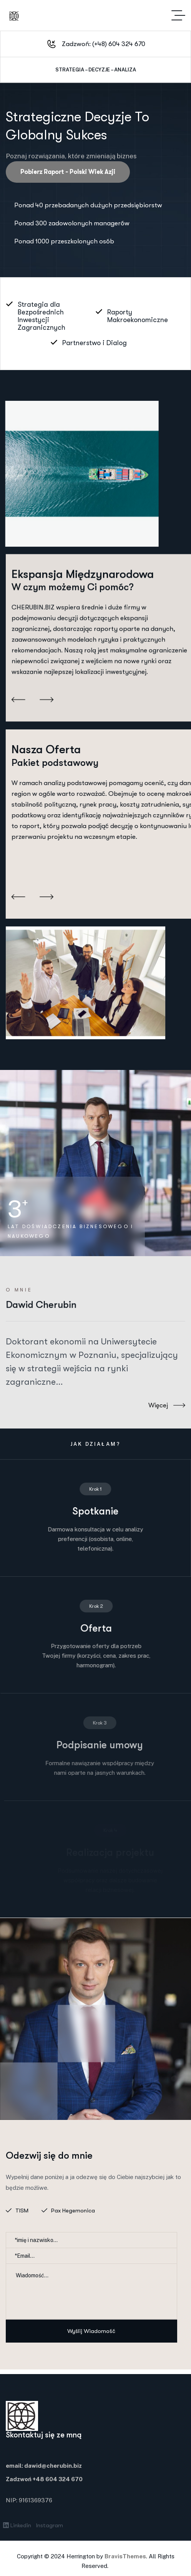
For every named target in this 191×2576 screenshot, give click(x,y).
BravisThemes (125, 2556)
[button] (18, 693)
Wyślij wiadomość (91, 2331)
